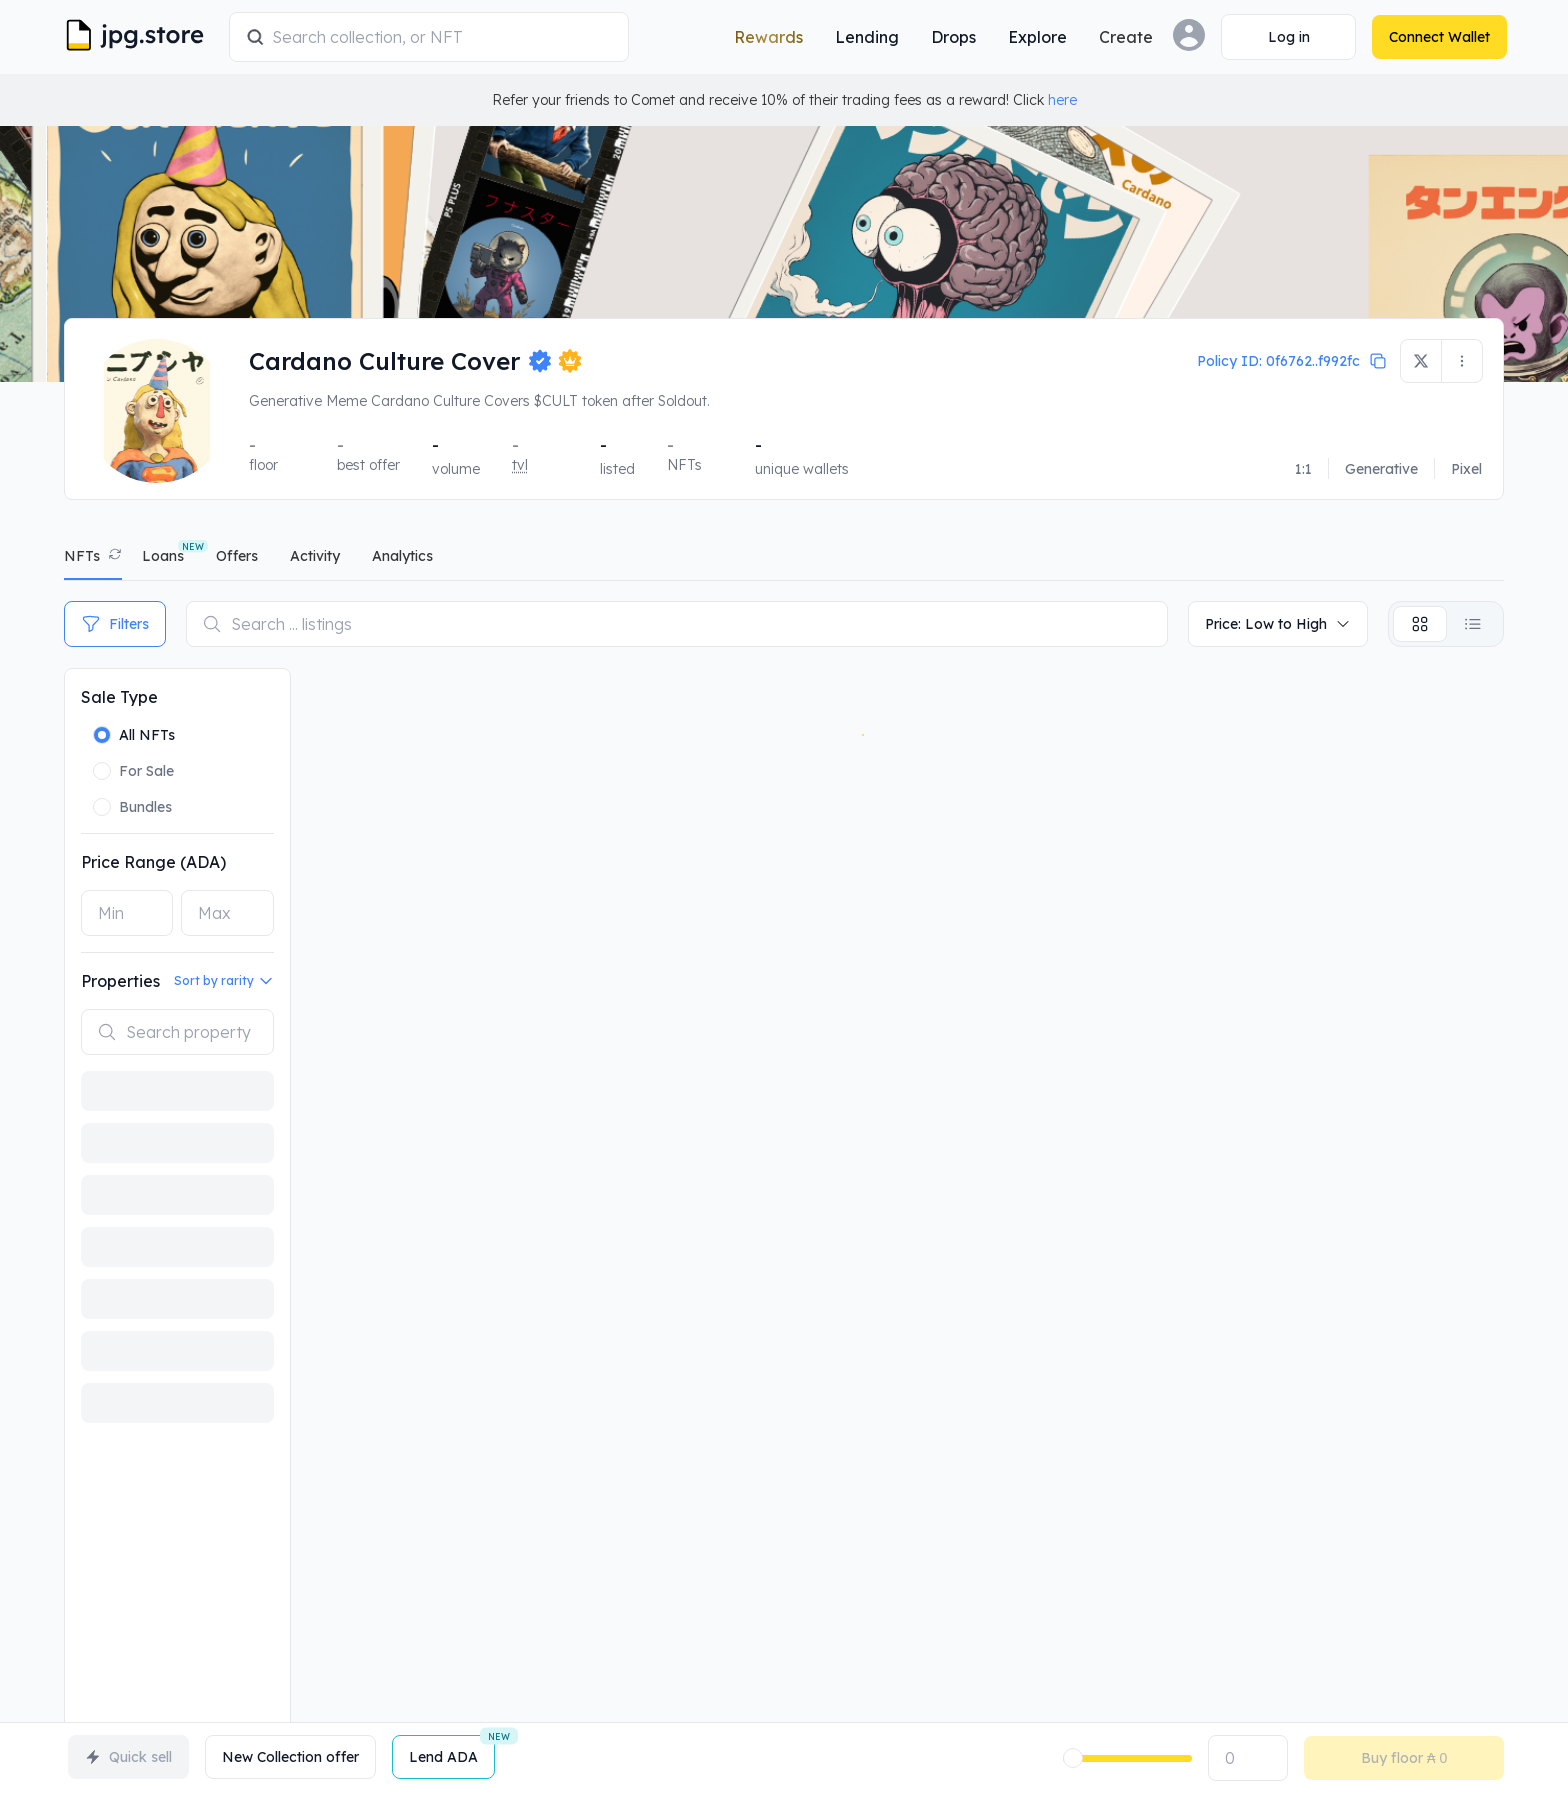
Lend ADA (452, 1750)
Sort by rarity (224, 981)
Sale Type (119, 697)
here (1062, 100)
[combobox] (445, 37)
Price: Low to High (1278, 624)
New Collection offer (290, 1757)
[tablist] (784, 560)
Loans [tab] (163, 556)
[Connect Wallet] (1285, 37)
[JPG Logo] (144, 37)
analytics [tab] (402, 556)
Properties (120, 981)
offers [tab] (237, 556)
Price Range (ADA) (153, 862)
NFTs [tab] (82, 556)
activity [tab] (315, 556)
